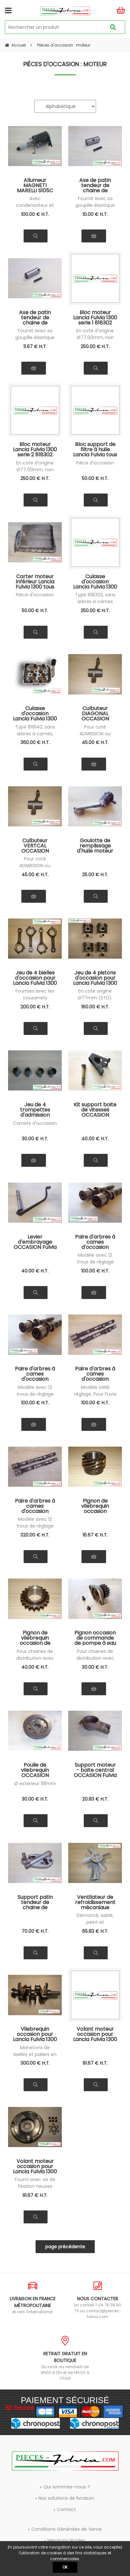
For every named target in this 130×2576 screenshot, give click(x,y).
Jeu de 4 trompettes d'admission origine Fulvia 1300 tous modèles (35, 1109)
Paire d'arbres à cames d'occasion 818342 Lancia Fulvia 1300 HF (35, 1505)
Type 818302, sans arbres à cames (95, 598)
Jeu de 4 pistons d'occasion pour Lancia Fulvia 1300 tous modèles (95, 977)
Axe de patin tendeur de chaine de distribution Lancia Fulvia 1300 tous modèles (95, 185)
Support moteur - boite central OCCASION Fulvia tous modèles (95, 1769)
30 (35, 1138)
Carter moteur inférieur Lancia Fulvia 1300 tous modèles (35, 581)
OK (65, 2567)
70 (35, 1931)
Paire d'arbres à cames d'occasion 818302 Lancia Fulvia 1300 (35, 1373)
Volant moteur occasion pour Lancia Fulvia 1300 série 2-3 (35, 2166)
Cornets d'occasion (35, 1123)
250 (95, 346)
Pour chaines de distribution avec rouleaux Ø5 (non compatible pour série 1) (35, 1658)
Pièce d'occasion (95, 463)
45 (95, 742)
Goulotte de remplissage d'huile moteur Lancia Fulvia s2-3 (95, 845)
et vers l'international (32, 2298)
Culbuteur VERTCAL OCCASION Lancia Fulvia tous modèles (35, 845)
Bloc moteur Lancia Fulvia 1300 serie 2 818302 (35, 449)
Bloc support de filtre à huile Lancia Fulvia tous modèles (95, 449)
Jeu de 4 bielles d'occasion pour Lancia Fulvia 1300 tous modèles (35, 977)
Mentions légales (66, 2540)
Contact (66, 2509)
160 (95, 1007)
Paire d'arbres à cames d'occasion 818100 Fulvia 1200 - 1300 (95, 1241)
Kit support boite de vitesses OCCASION (95, 1109)
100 (35, 214)
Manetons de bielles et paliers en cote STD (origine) (35, 2054)
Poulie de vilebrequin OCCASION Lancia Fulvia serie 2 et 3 (35, 1769)
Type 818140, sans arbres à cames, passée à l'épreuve (35, 734)
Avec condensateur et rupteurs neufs (35, 205)
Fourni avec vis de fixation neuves (35, 2182)
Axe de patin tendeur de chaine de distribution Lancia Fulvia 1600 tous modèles (35, 317)
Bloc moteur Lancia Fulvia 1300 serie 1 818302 (95, 317)
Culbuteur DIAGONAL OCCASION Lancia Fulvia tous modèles (95, 713)
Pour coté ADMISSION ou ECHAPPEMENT (95, 734)
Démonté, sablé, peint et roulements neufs (95, 1922)
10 (95, 214)
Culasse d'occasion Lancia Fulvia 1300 (95, 581)
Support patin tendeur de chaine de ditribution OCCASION (35, 1902)
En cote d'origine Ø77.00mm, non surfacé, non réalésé (95, 337)
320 (34, 1535)
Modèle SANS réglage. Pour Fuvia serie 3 (95, 1394)
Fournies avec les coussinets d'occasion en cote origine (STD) (35, 998)
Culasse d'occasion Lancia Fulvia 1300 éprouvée (35, 713)
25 (95, 874)
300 (35, 2063)
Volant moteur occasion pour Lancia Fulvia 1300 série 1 (95, 2034)
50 (95, 478)
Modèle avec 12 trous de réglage (95, 1258)
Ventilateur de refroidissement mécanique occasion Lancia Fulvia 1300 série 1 (95, 1902)
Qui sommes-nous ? (66, 2487)
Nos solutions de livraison (66, 2498)
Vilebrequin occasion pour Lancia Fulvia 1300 (35, 2034)
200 (35, 1007)
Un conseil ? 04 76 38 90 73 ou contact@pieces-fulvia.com (97, 2300)
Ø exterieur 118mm (35, 1783)
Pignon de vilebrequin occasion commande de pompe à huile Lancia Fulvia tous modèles (95, 1505)
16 (95, 1535)
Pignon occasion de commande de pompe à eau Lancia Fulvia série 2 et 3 (95, 1637)
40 (95, 1138)
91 (95, 2063)
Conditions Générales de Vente (66, 2529)
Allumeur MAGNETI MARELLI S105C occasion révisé (35, 185)
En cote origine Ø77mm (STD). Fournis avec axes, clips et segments (95, 998)
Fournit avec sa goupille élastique (95, 201)
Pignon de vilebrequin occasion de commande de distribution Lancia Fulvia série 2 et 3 (35, 1637)
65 (95, 1931)
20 (95, 1799)
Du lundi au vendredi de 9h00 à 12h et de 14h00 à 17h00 (65, 2358)
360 (35, 742)
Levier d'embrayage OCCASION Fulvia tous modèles (35, 1241)
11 (35, 346)
